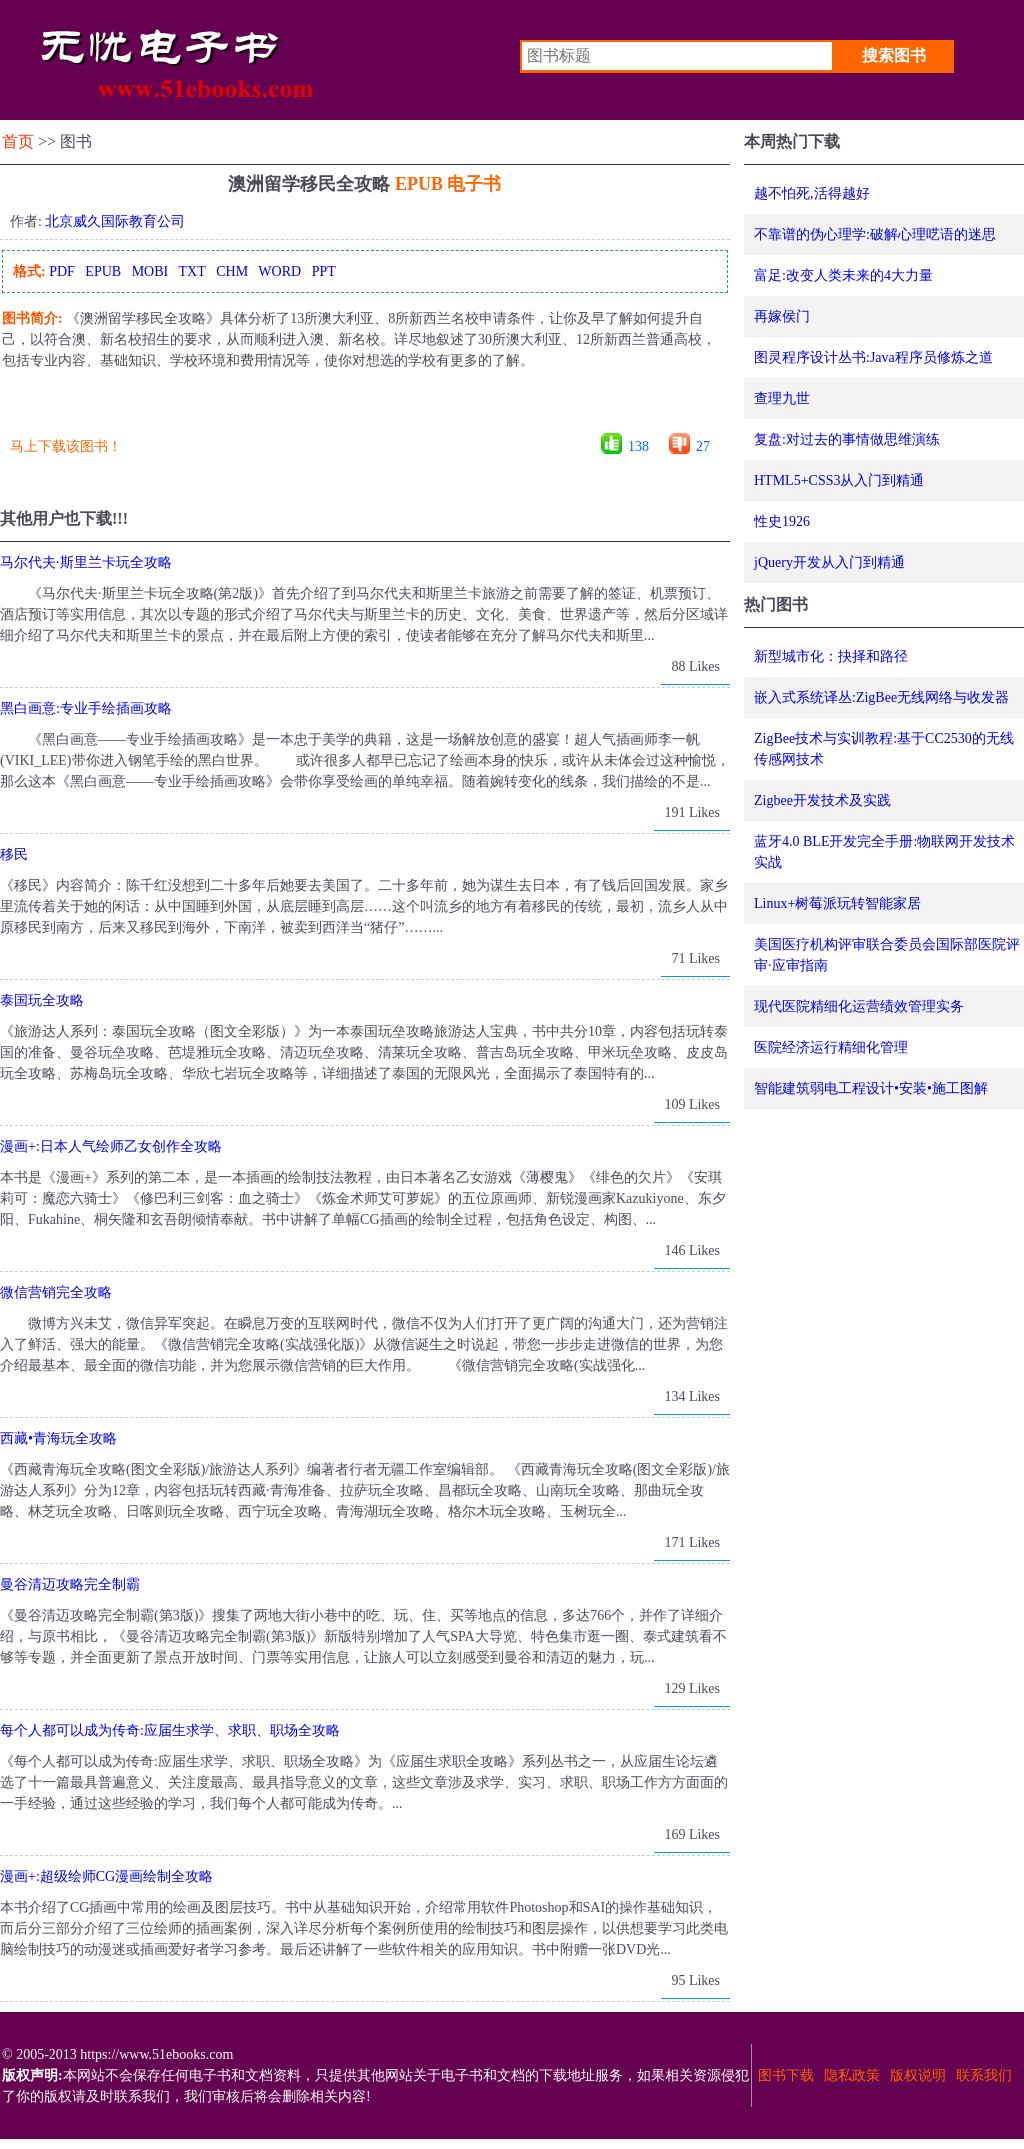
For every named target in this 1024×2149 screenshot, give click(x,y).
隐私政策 (852, 2075)
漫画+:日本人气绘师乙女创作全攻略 (111, 1146)
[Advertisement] (364, 408)
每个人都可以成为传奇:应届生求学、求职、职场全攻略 (170, 1730)
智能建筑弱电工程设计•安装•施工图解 (871, 1088)
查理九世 (782, 398)
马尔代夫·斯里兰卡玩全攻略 (86, 562)
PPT (324, 271)
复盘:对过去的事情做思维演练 (847, 439)
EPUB (103, 271)
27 (703, 446)
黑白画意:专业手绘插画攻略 (86, 708)
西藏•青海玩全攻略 (58, 1438)
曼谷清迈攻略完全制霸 (70, 1584)
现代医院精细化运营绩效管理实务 (859, 1006)
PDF (62, 271)
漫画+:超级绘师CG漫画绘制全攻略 (106, 1876)
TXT (191, 271)
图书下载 (786, 2075)
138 (638, 446)
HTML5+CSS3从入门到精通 (839, 480)
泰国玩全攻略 (42, 1000)
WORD (279, 271)
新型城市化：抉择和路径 (831, 656)
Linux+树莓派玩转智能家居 (837, 903)
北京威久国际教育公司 (115, 221)
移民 (14, 854)
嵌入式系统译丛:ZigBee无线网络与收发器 (881, 697)
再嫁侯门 (782, 316)
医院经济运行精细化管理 (831, 1047)
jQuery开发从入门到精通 (829, 562)
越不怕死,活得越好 (812, 193)
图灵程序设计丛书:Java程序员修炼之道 (873, 357)
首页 (18, 141)
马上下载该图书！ (66, 446)
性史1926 (782, 521)
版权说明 (918, 2075)
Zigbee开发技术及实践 (822, 800)
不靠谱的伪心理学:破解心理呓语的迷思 (875, 234)
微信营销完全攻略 (56, 1292)
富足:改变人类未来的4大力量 (843, 275)
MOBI (150, 271)
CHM (232, 271)
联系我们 (984, 2075)
